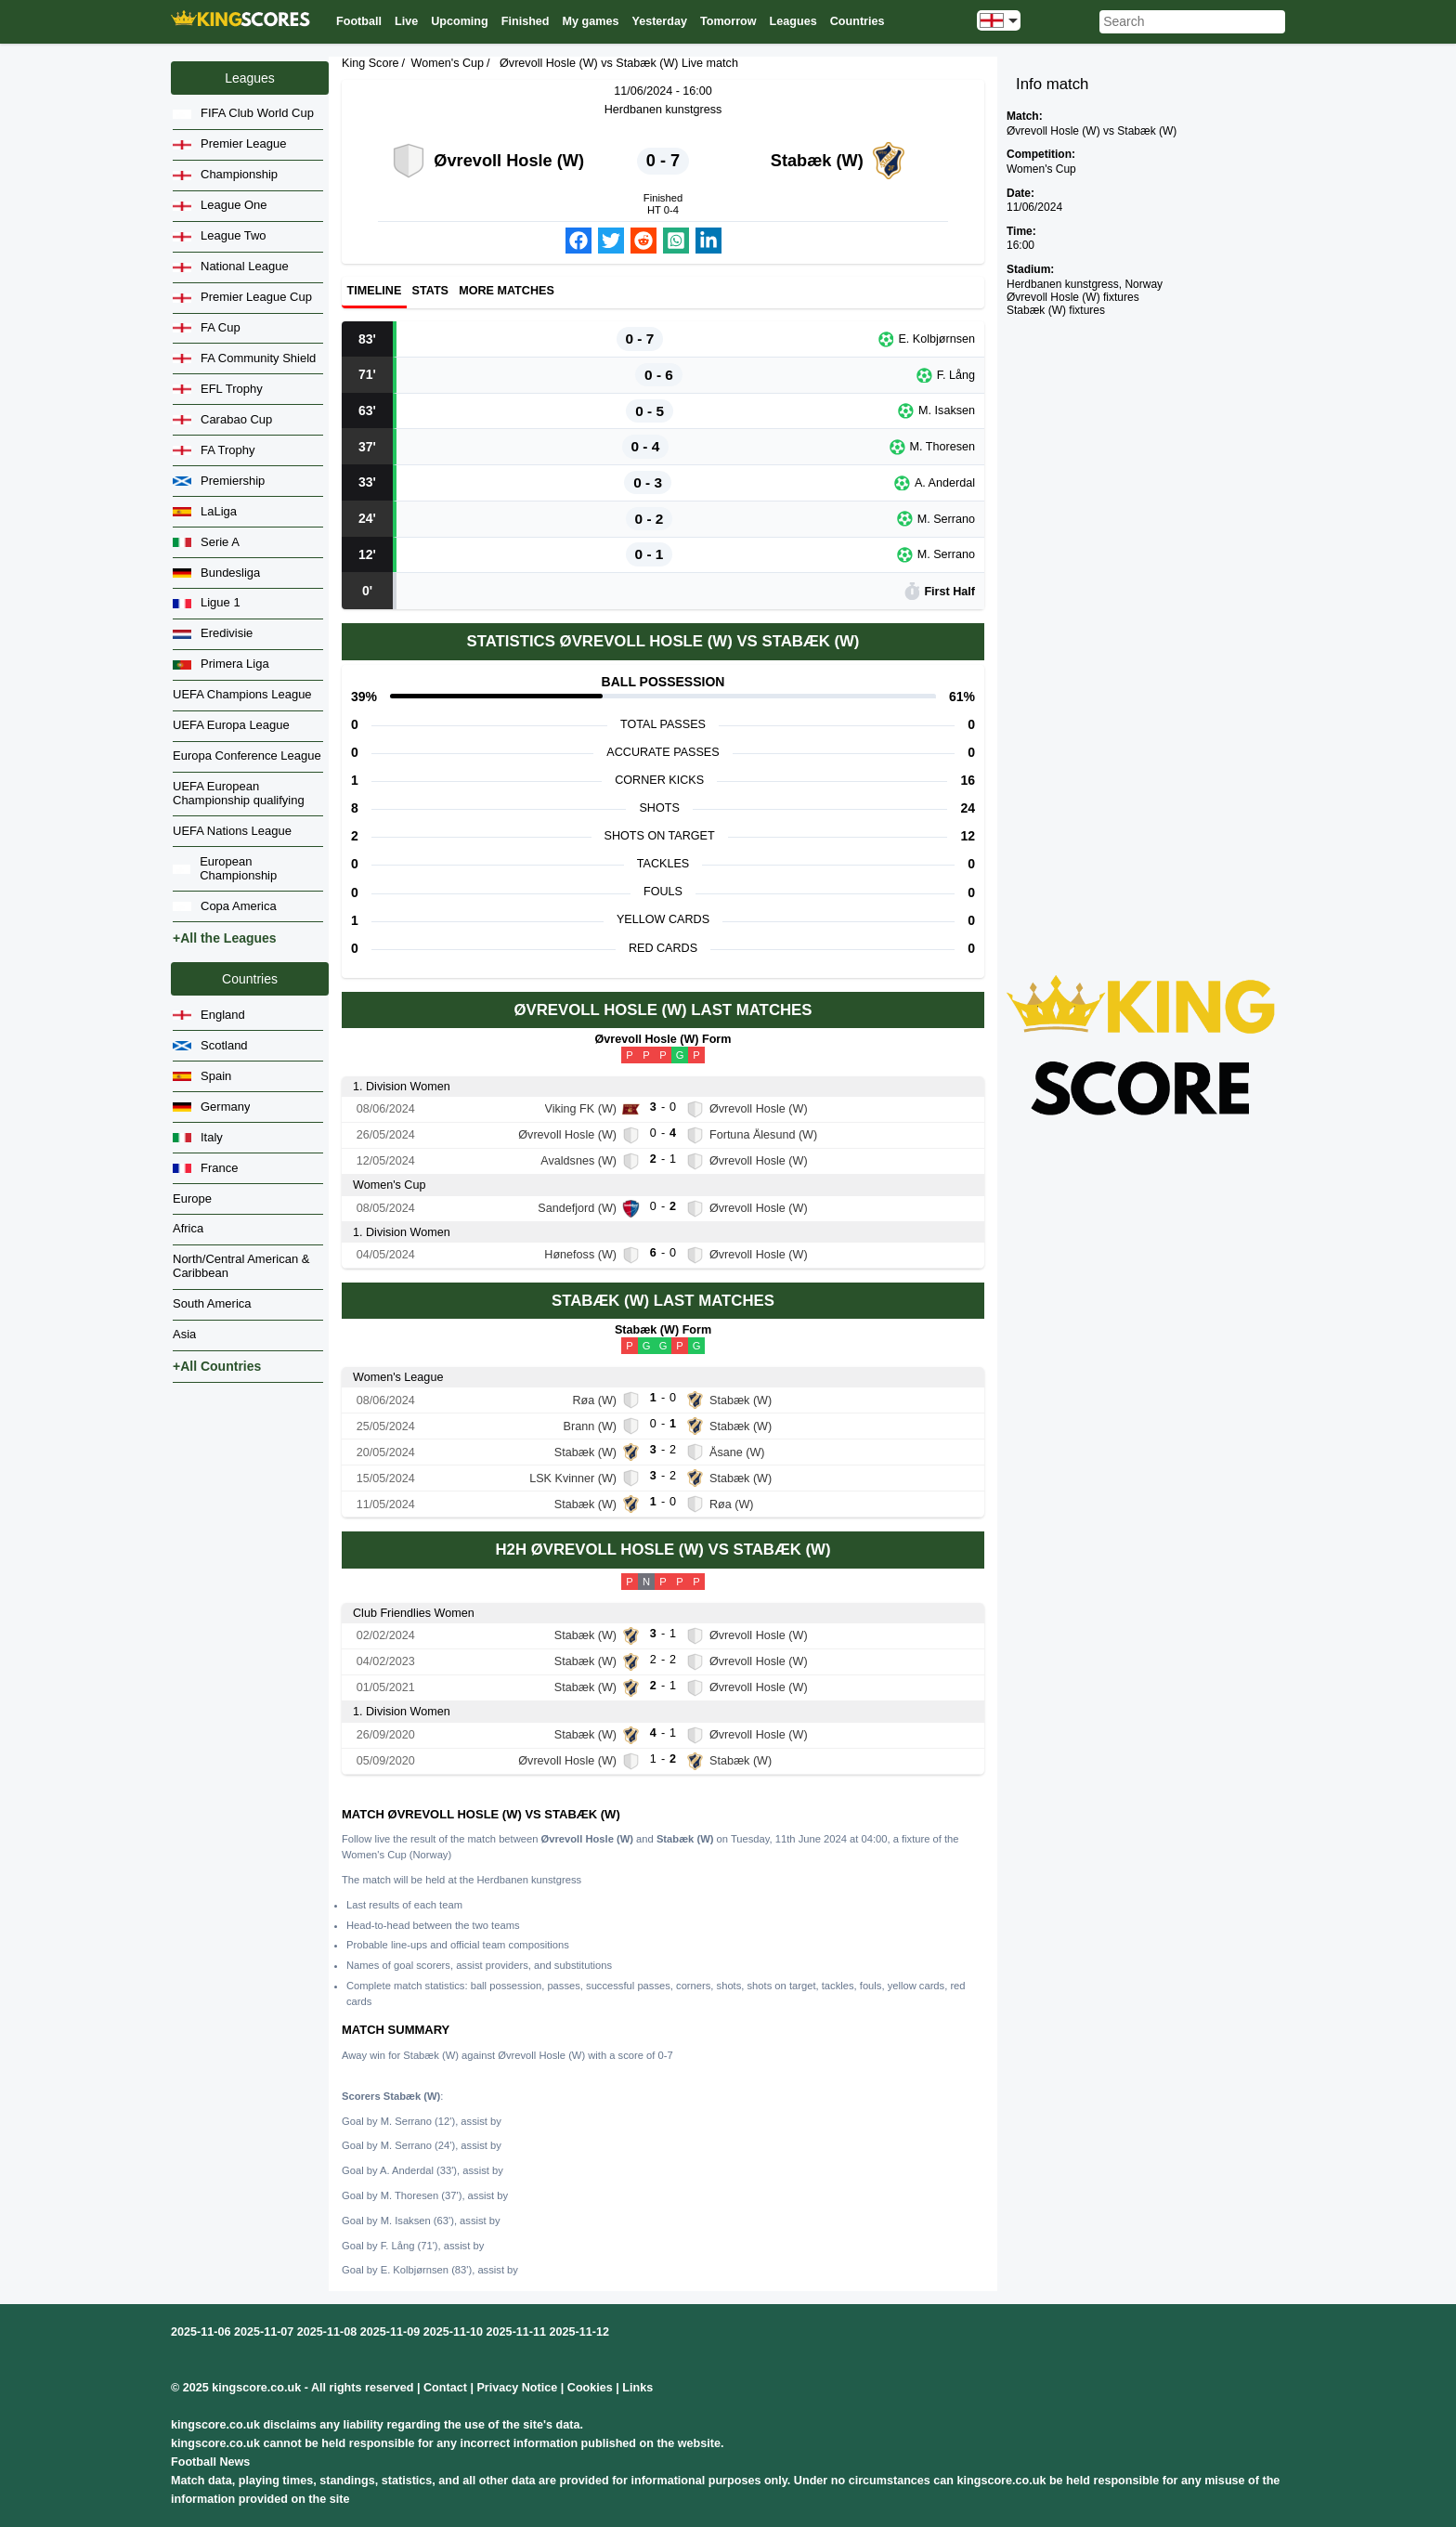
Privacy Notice (516, 2387)
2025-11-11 (516, 2331)
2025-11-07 (263, 2331)
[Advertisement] (1141, 614)
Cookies (590, 2387)
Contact (445, 2387)
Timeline (374, 291)
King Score (370, 63)
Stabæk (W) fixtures (1056, 310)
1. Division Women (401, 1086)
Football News (210, 2461)
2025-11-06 (200, 2331)
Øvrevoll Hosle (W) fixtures (1073, 297)
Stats (430, 291)
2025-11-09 (390, 2331)
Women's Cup (447, 63)
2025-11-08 (327, 2331)
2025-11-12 (579, 2331)
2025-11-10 (453, 2331)
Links (637, 2387)
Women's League (398, 1377)
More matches (506, 291)
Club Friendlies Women (413, 1613)
